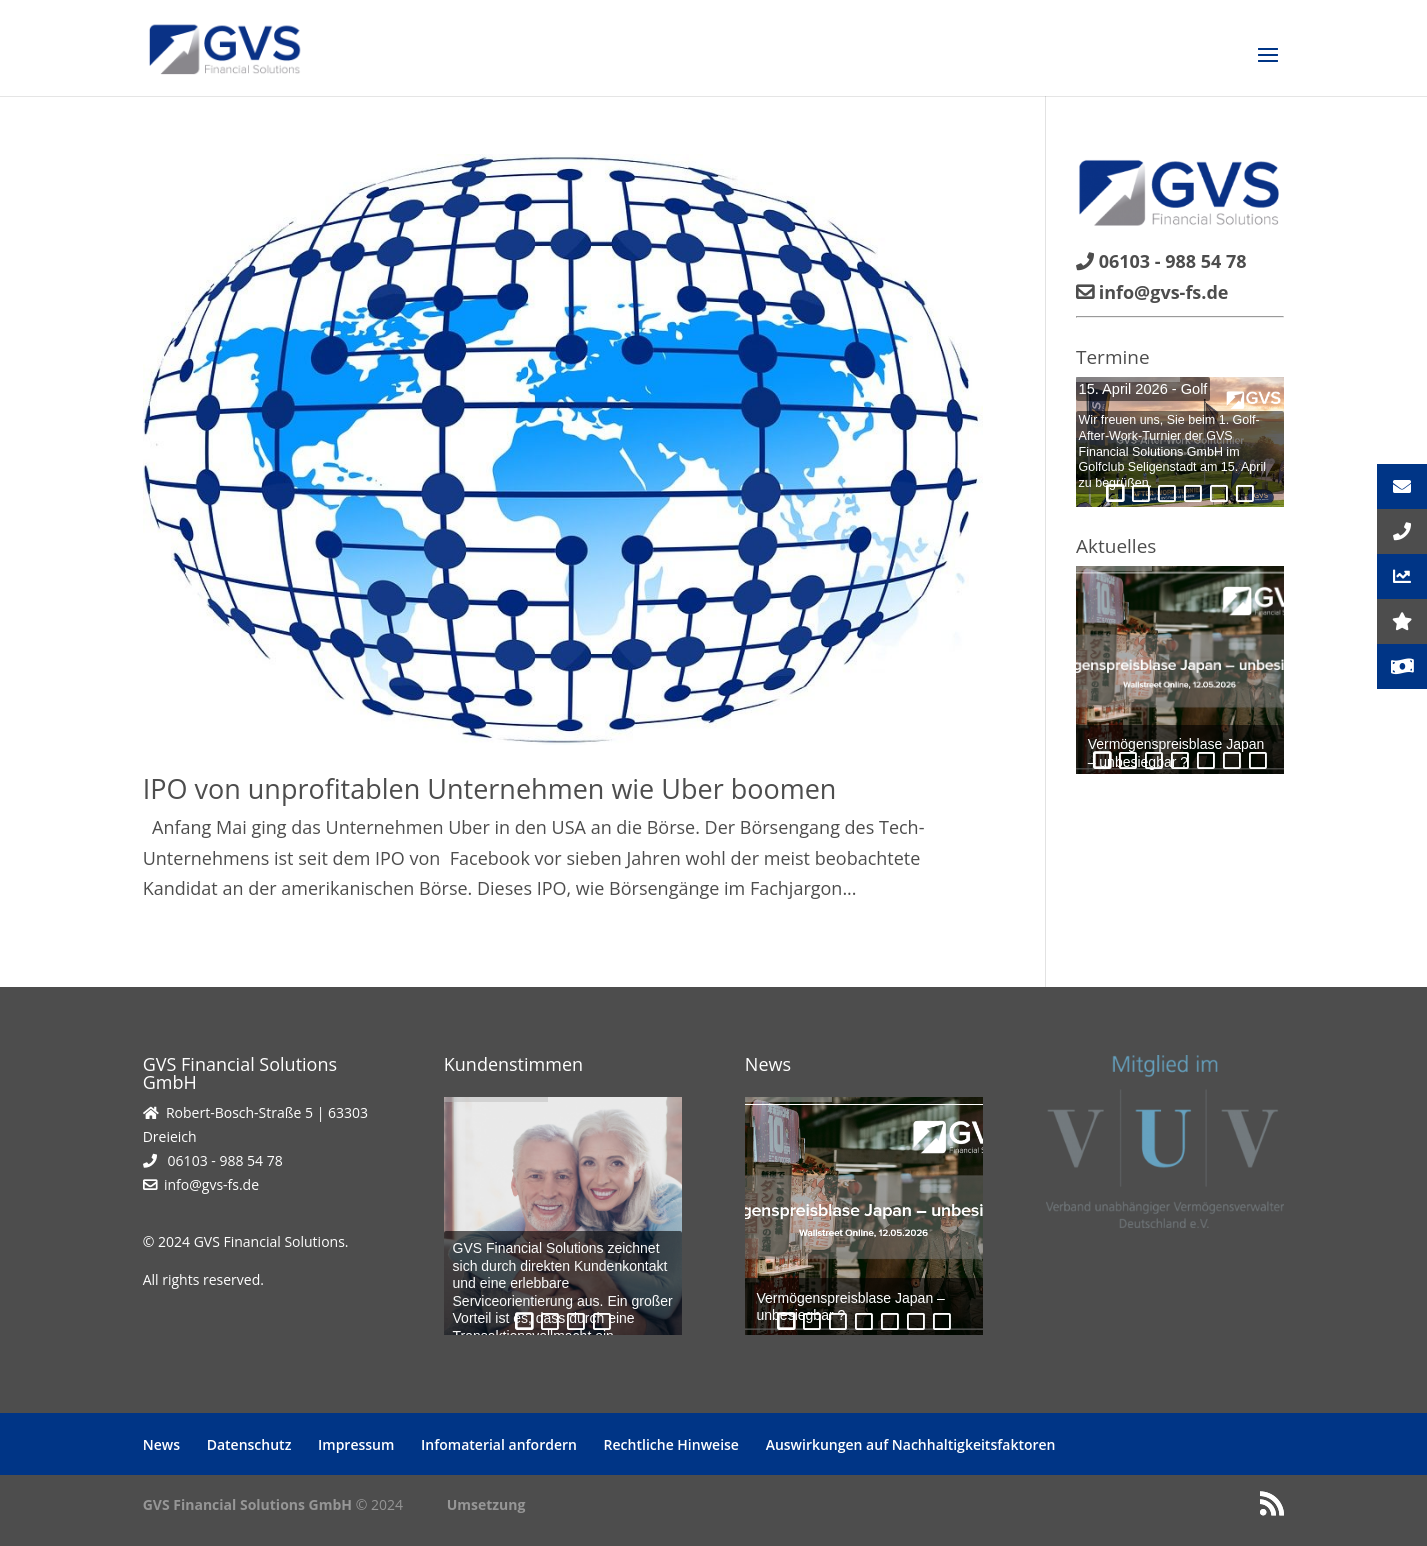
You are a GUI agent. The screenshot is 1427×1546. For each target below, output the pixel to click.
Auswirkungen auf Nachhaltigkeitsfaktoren (911, 1444)
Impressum (356, 1444)
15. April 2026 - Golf (1143, 389)
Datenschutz (249, 1444)
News (161, 1444)
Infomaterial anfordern (499, 1444)
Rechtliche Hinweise (671, 1444)
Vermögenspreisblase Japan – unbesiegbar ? (851, 1307)
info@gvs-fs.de (211, 1184)
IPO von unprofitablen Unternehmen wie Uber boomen (490, 788)
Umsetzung (486, 1504)
